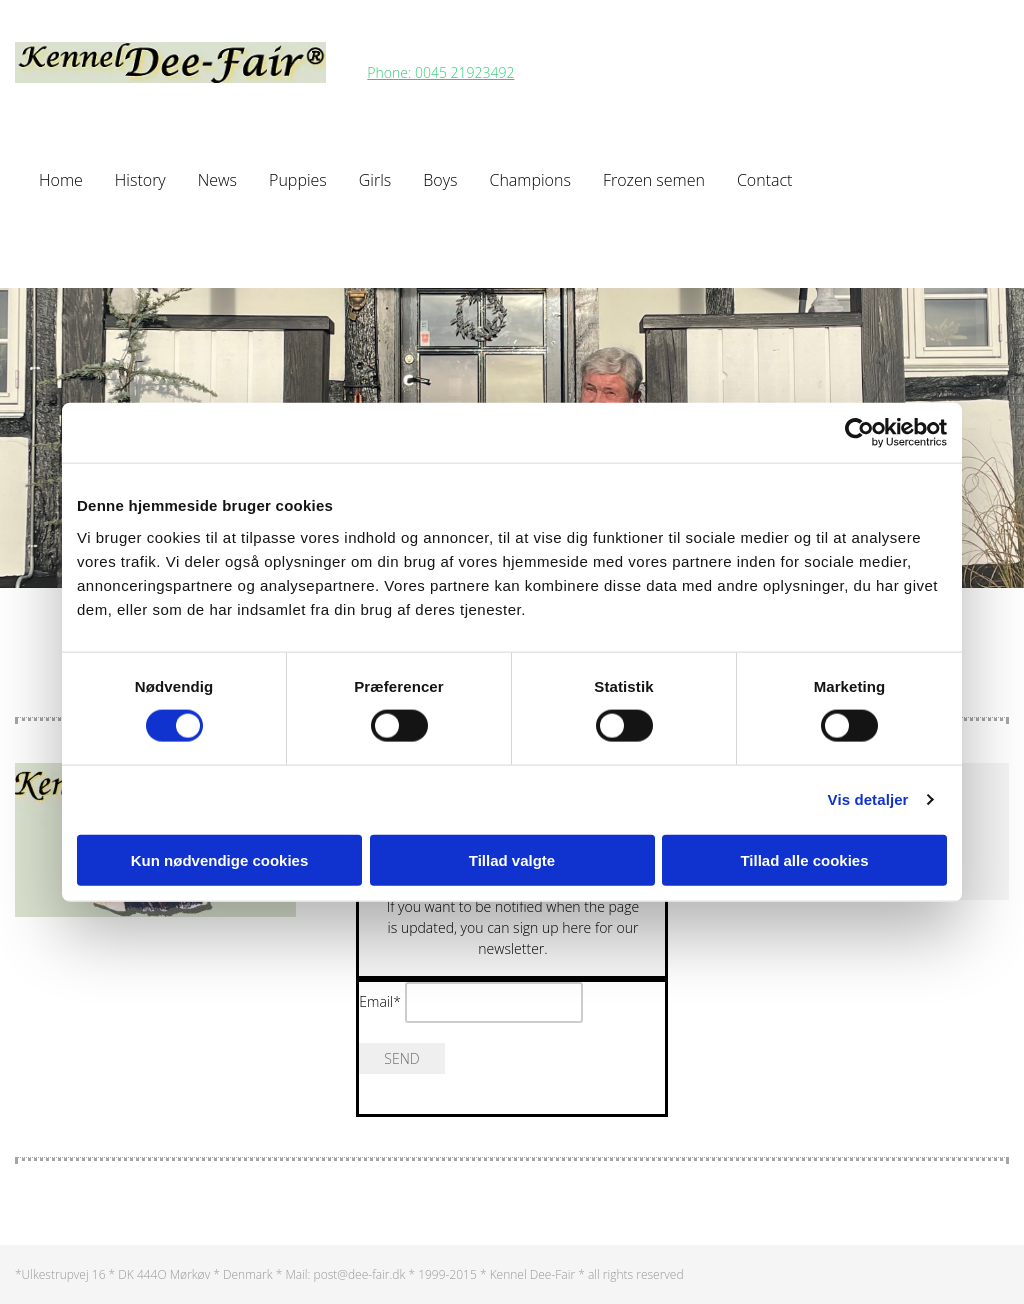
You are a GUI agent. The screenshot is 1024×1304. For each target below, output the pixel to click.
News (217, 180)
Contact (765, 180)
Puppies (298, 180)
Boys (440, 180)
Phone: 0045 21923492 (440, 72)
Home (61, 180)
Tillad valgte (512, 859)
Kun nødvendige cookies (220, 859)
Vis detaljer (868, 799)
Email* (380, 1001)
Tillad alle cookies (804, 859)
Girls (375, 180)
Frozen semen (654, 180)
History (140, 180)
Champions (529, 180)
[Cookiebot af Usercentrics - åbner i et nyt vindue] (859, 433)
